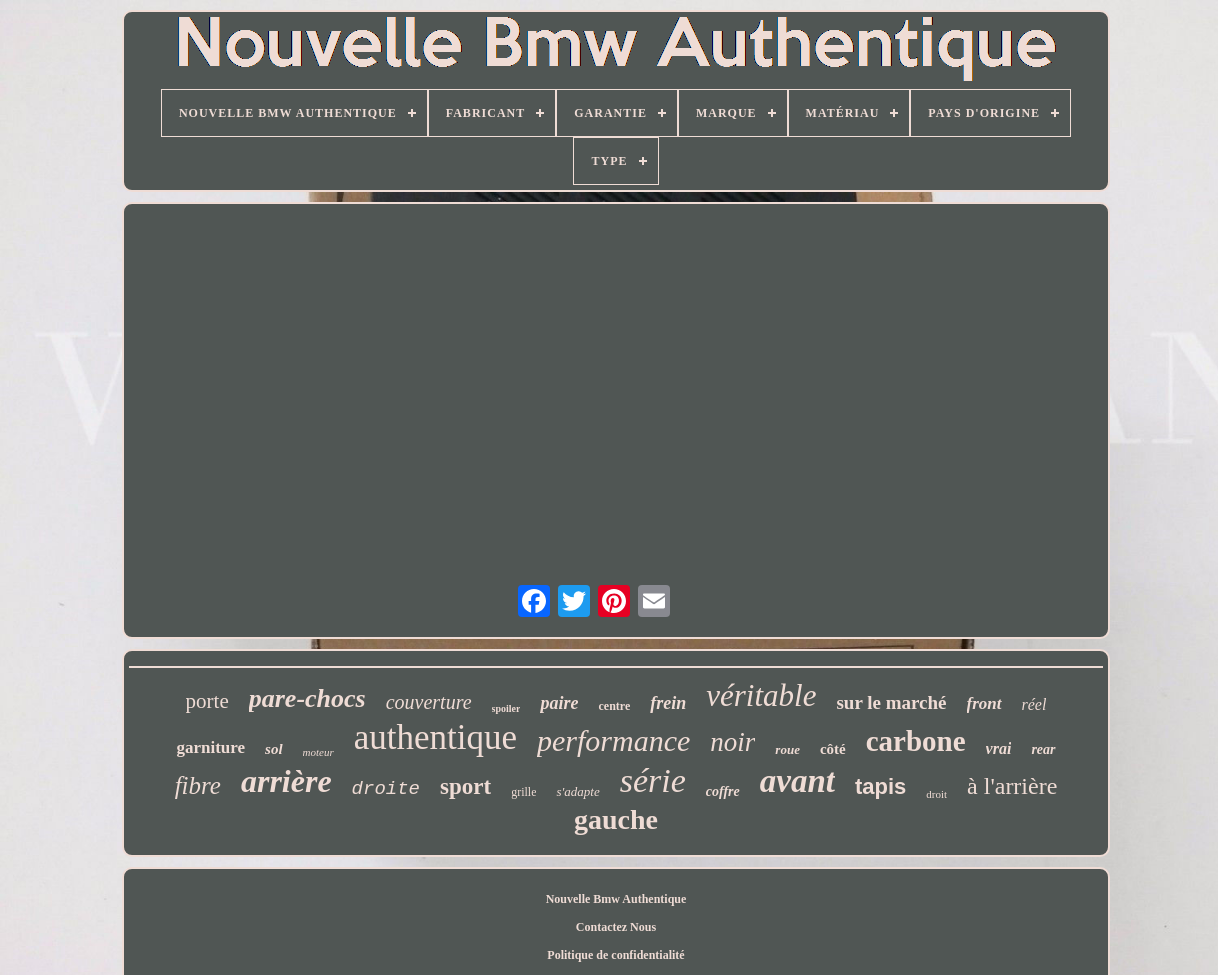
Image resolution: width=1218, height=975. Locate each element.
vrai (999, 748)
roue (787, 749)
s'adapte (577, 791)
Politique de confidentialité (615, 955)
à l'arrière (1012, 786)
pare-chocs (307, 698)
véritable (761, 695)
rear (1043, 749)
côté (833, 749)
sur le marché (891, 702)
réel (1034, 704)
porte (207, 701)
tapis (880, 786)
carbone (916, 741)
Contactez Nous (616, 927)
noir (732, 742)
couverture (429, 702)
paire (559, 703)
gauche (616, 819)
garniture (210, 747)
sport (465, 786)
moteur (318, 752)
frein (668, 703)
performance (613, 740)
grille (523, 792)
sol (274, 749)
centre (614, 706)
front (984, 703)
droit (936, 794)
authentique (435, 737)
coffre (723, 791)
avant (797, 781)
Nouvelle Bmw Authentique (616, 899)
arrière (286, 781)
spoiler (506, 708)
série (653, 780)
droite (386, 789)
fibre (198, 785)
